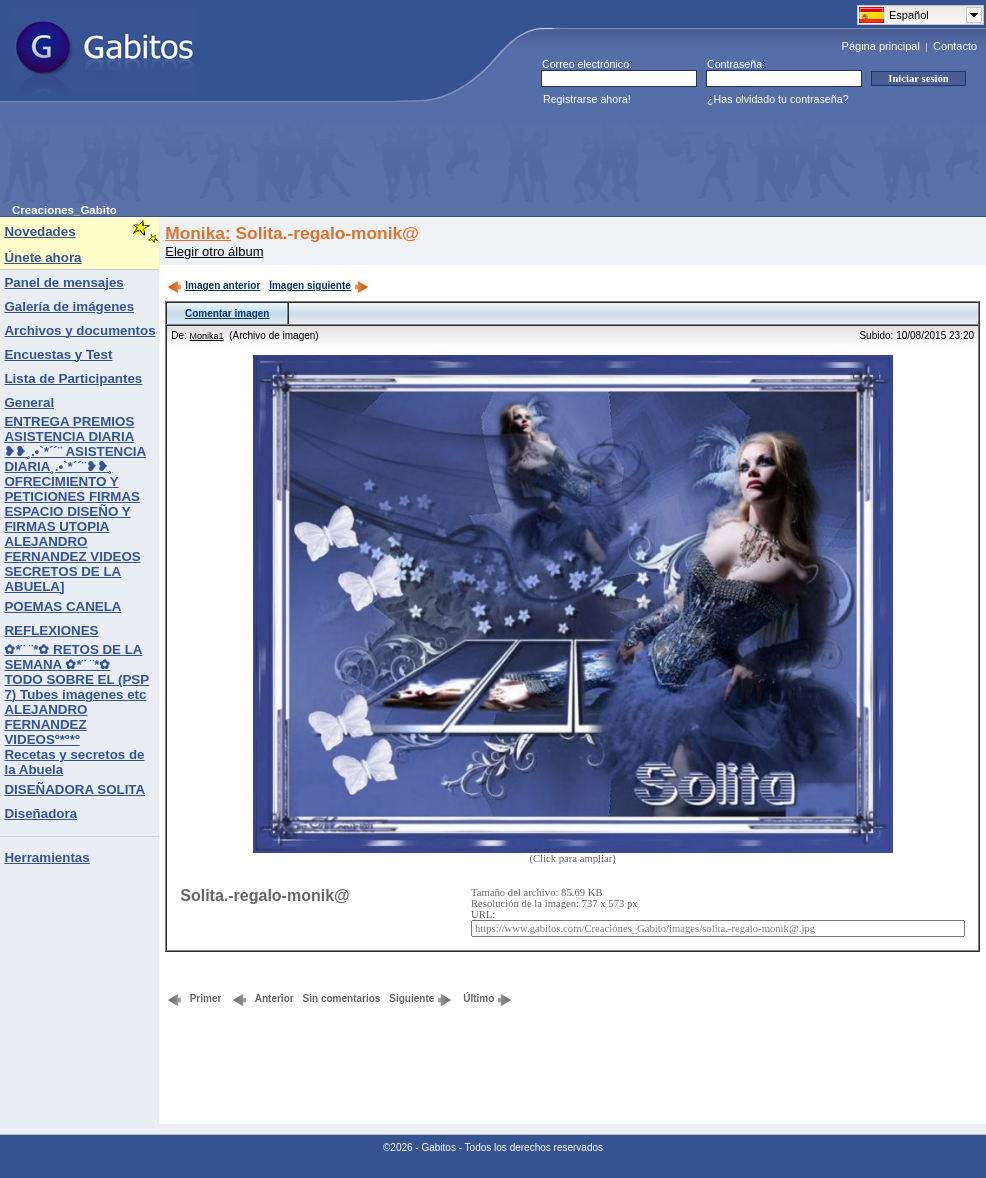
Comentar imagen (227, 313)
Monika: (197, 233)
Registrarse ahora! (587, 99)
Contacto (955, 46)
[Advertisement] (376, 159)
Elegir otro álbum (214, 251)
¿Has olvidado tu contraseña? (778, 99)
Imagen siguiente (319, 285)
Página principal (881, 46)
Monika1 (207, 336)
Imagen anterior (213, 285)
